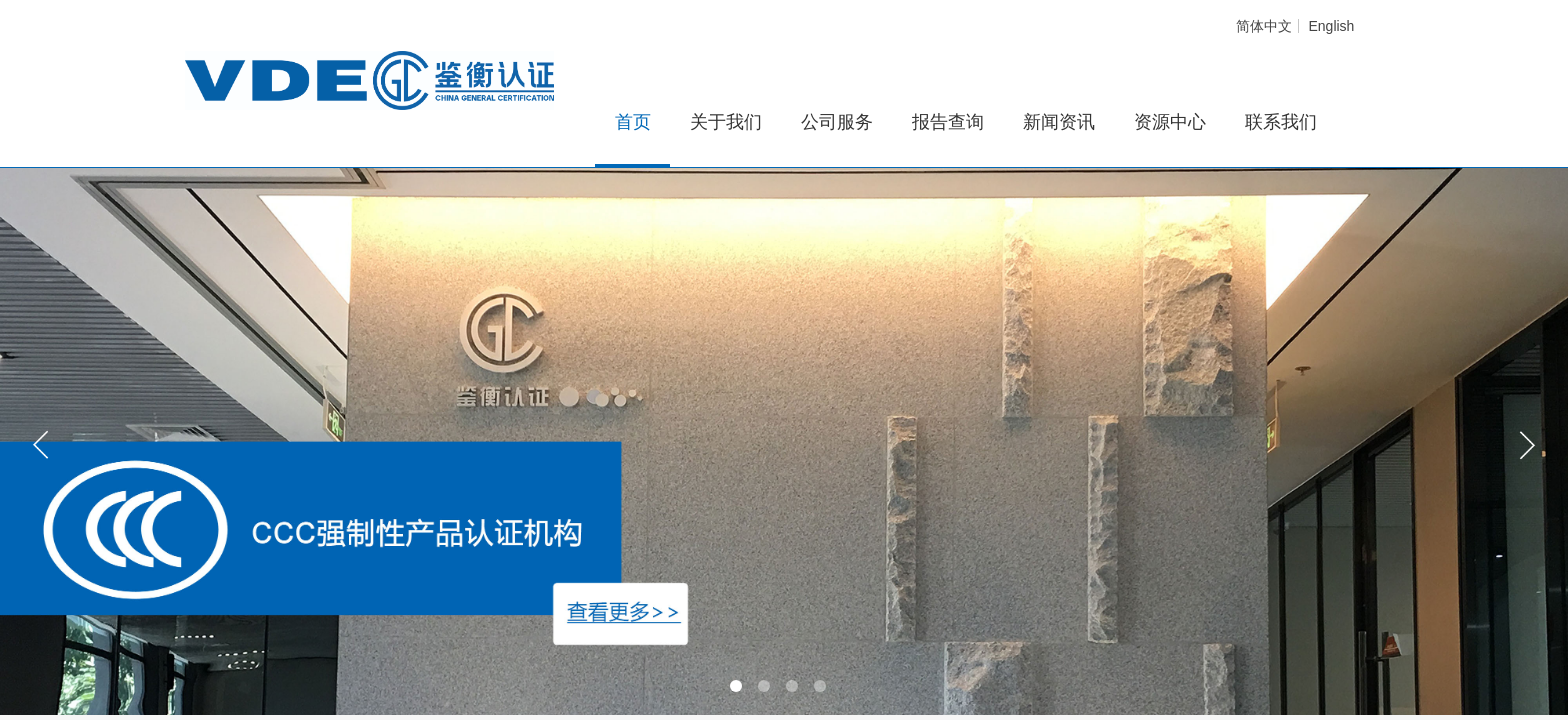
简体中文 (1264, 26)
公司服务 (837, 122)
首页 (633, 122)
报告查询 (948, 122)
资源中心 (1170, 122)
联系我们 (1281, 122)
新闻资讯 (1059, 122)
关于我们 (726, 122)
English (1331, 26)
